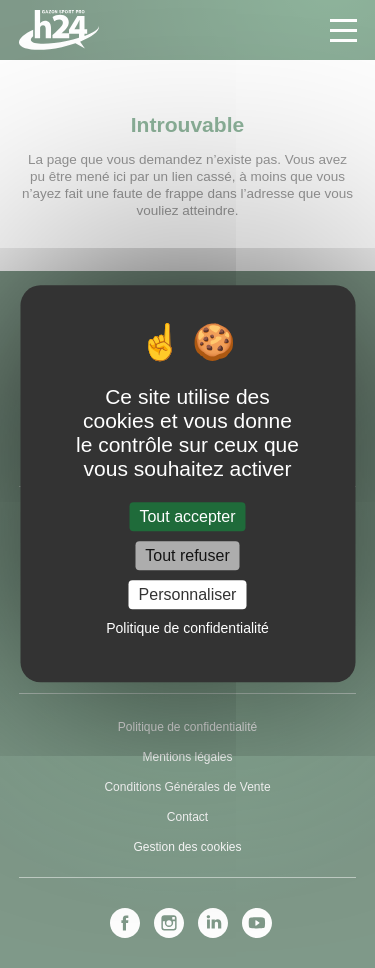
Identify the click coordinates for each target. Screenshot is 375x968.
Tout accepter (187, 516)
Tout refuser (187, 555)
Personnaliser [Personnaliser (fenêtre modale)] (188, 594)
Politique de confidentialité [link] (187, 629)
